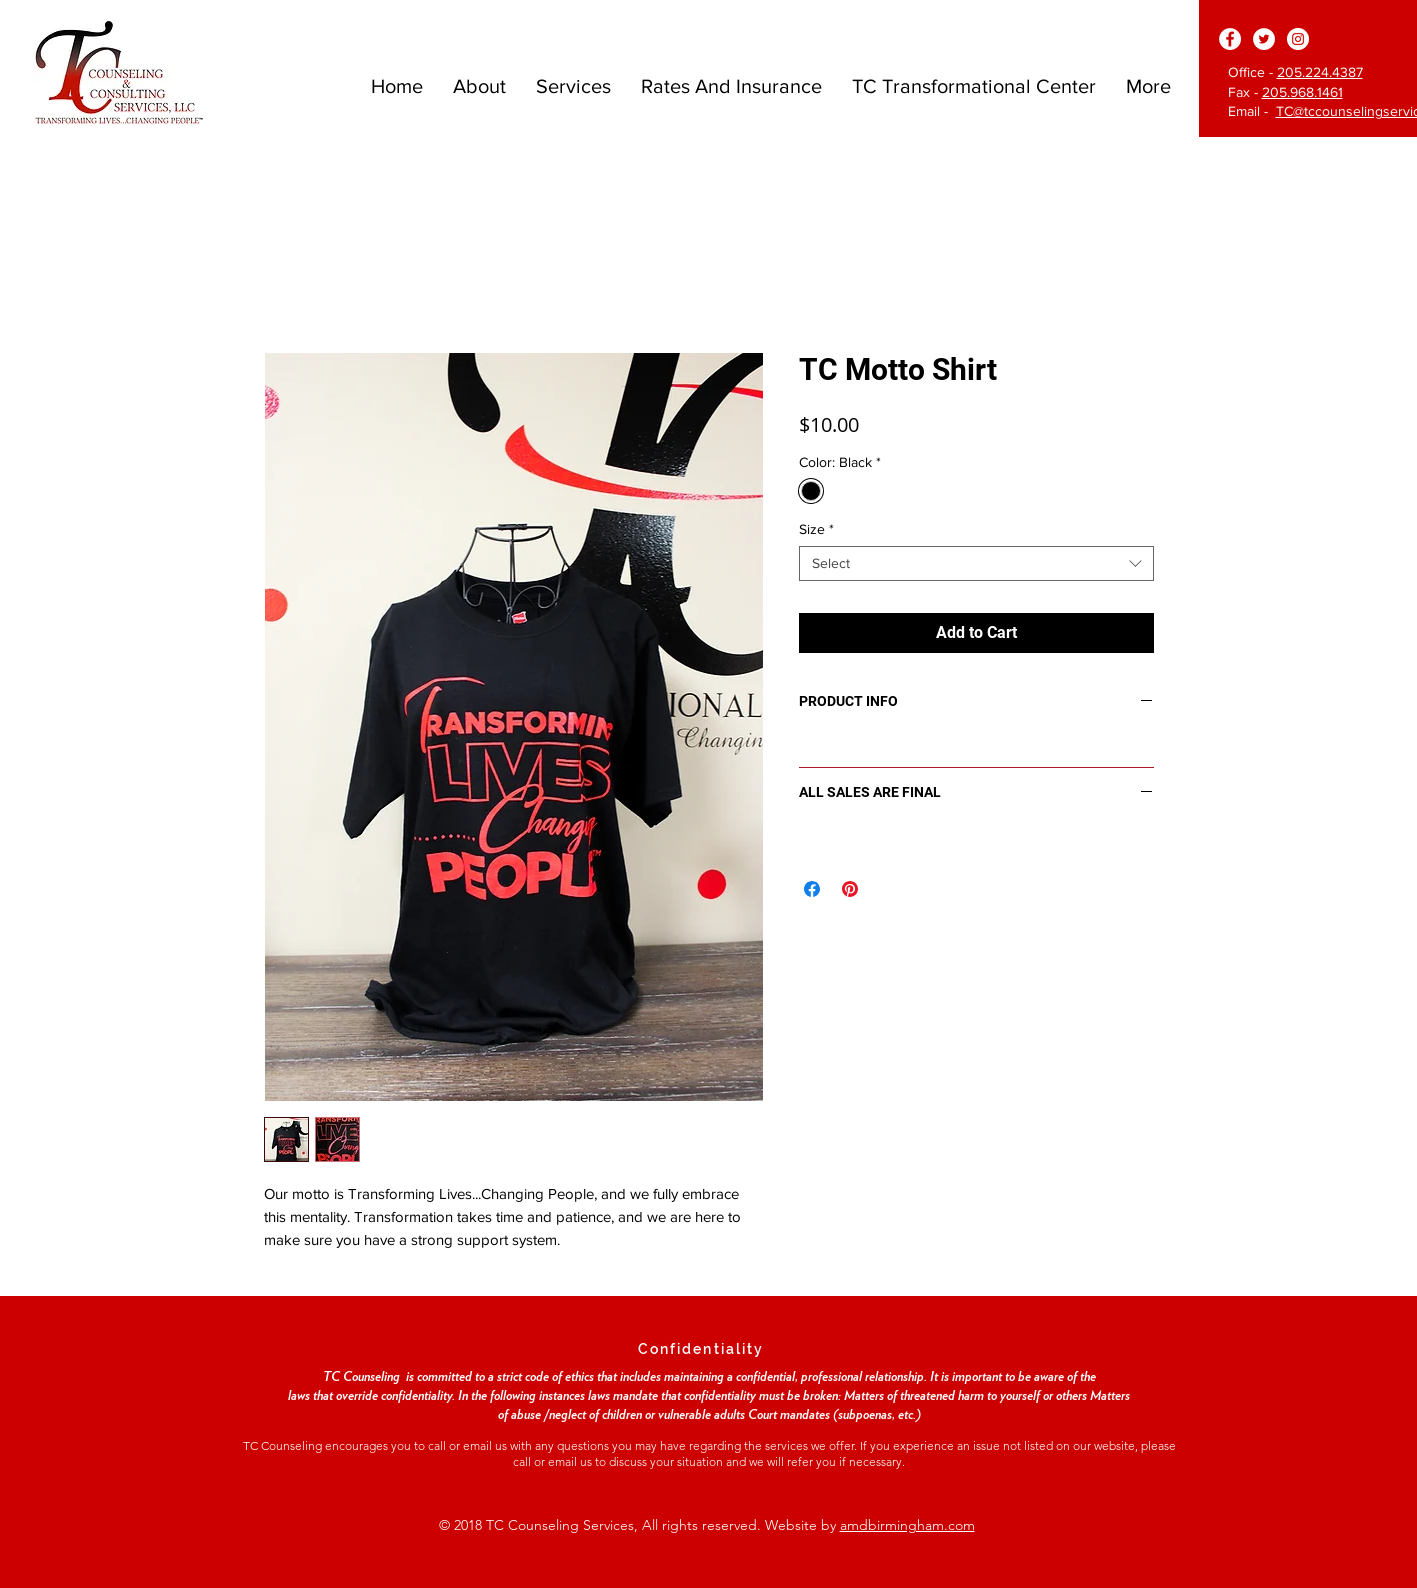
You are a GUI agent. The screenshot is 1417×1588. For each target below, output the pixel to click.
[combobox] (976, 563)
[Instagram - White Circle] (1298, 39)
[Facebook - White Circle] (1230, 39)
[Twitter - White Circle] (1264, 39)
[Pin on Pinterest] (850, 889)
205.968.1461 (1302, 92)
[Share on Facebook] (812, 889)
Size (816, 529)
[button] (479, 86)
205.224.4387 (1320, 72)
